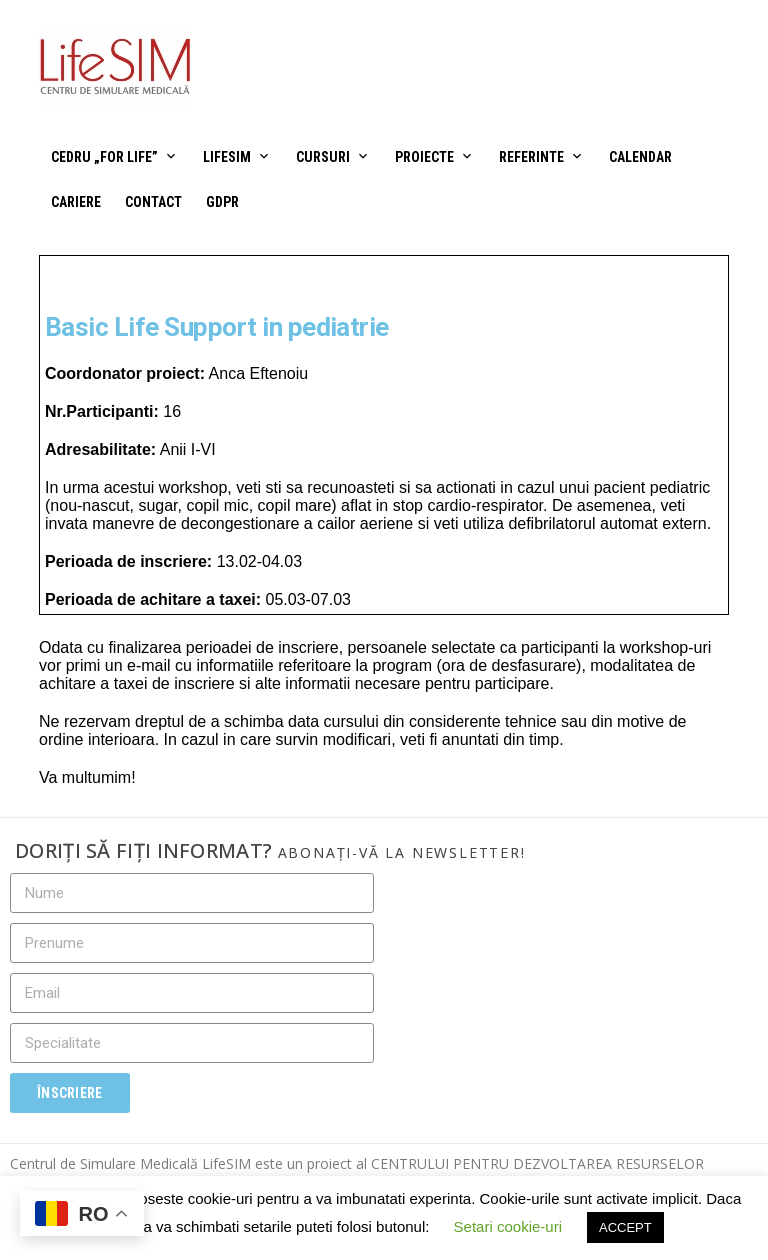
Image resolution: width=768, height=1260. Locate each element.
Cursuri (323, 157)
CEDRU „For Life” (104, 157)
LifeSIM (227, 157)
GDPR (222, 202)
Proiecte (424, 157)
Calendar (640, 157)
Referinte (531, 157)
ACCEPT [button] (625, 1227)
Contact (153, 202)
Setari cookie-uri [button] (508, 1226)
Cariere (76, 202)
